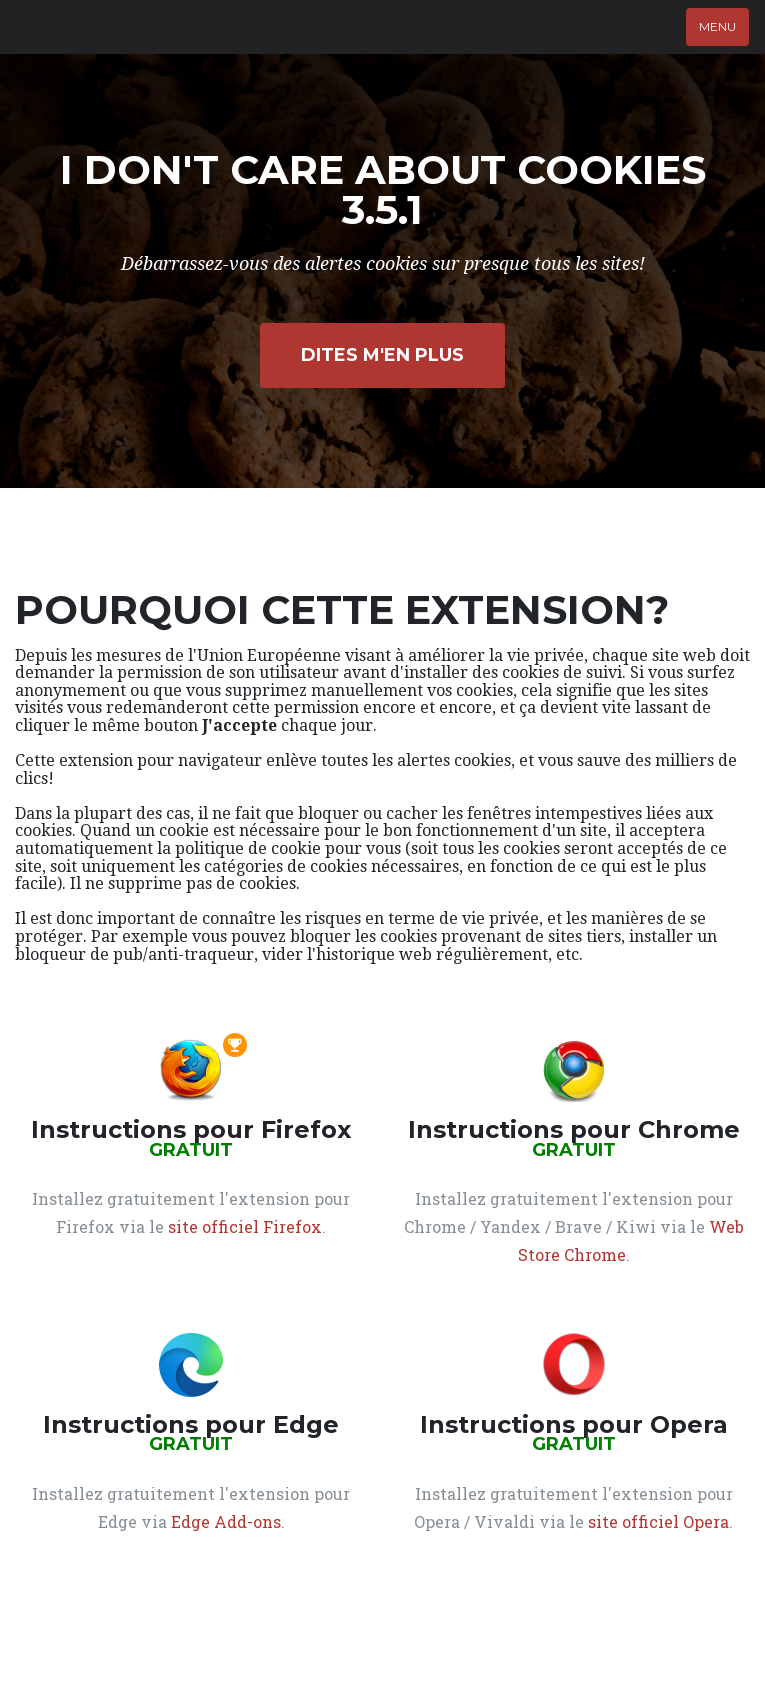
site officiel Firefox (245, 1226)
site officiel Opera (658, 1521)
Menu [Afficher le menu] (717, 26)
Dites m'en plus (382, 355)
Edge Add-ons (226, 1521)
